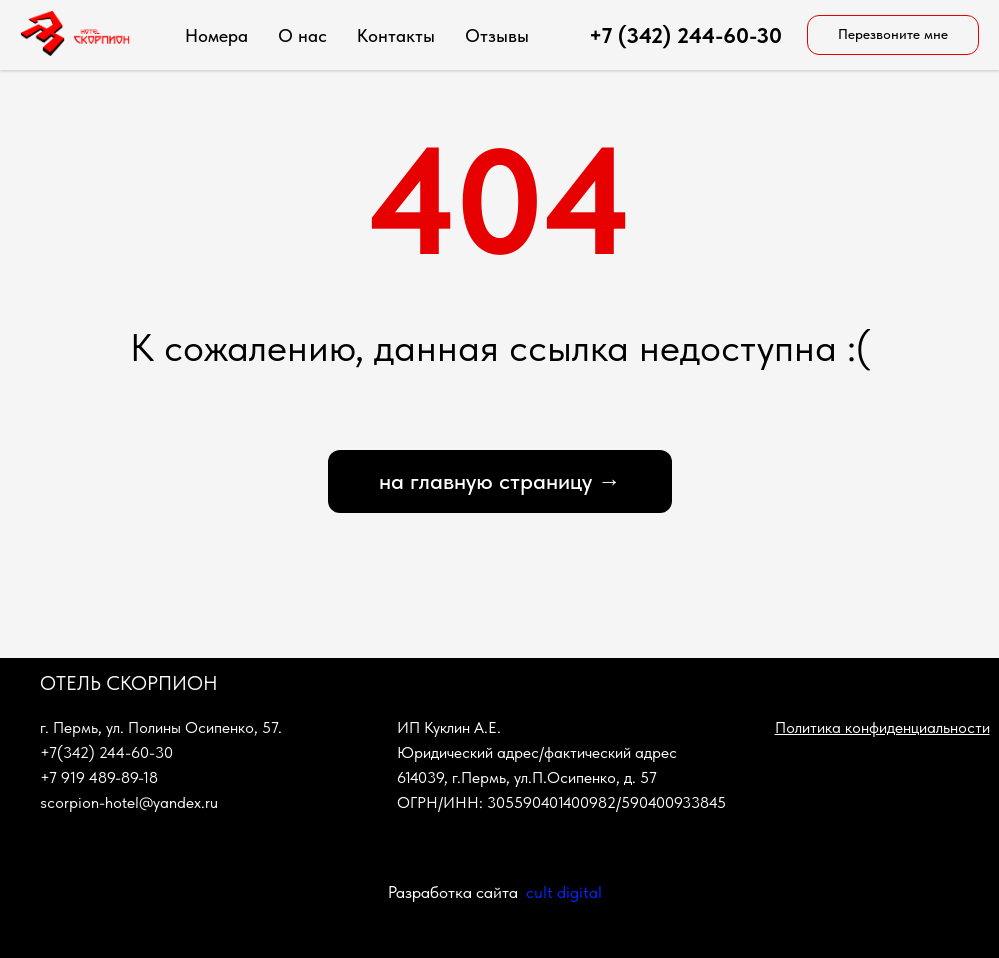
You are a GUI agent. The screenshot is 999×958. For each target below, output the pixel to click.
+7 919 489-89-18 (99, 777)
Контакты (396, 35)
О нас (302, 35)
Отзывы (497, 35)
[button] (893, 35)
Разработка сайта (453, 892)
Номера (216, 35)
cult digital (564, 892)
